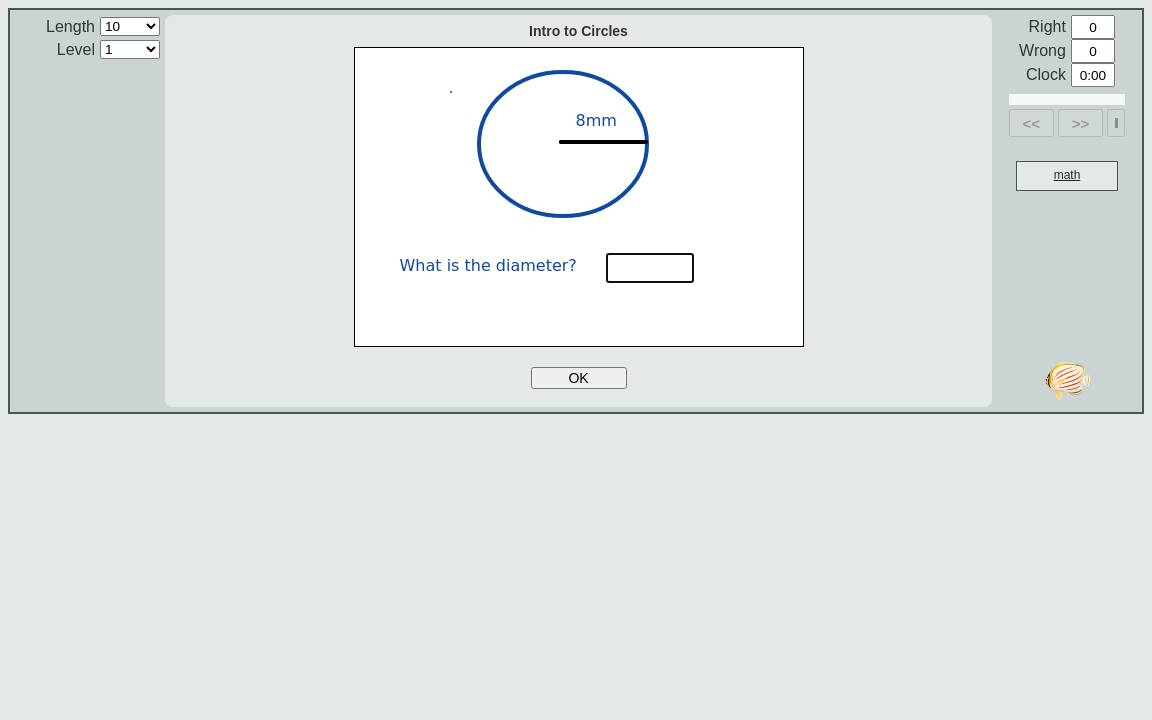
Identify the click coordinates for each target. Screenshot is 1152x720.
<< (1032, 123)
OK (578, 378)
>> (1081, 123)
